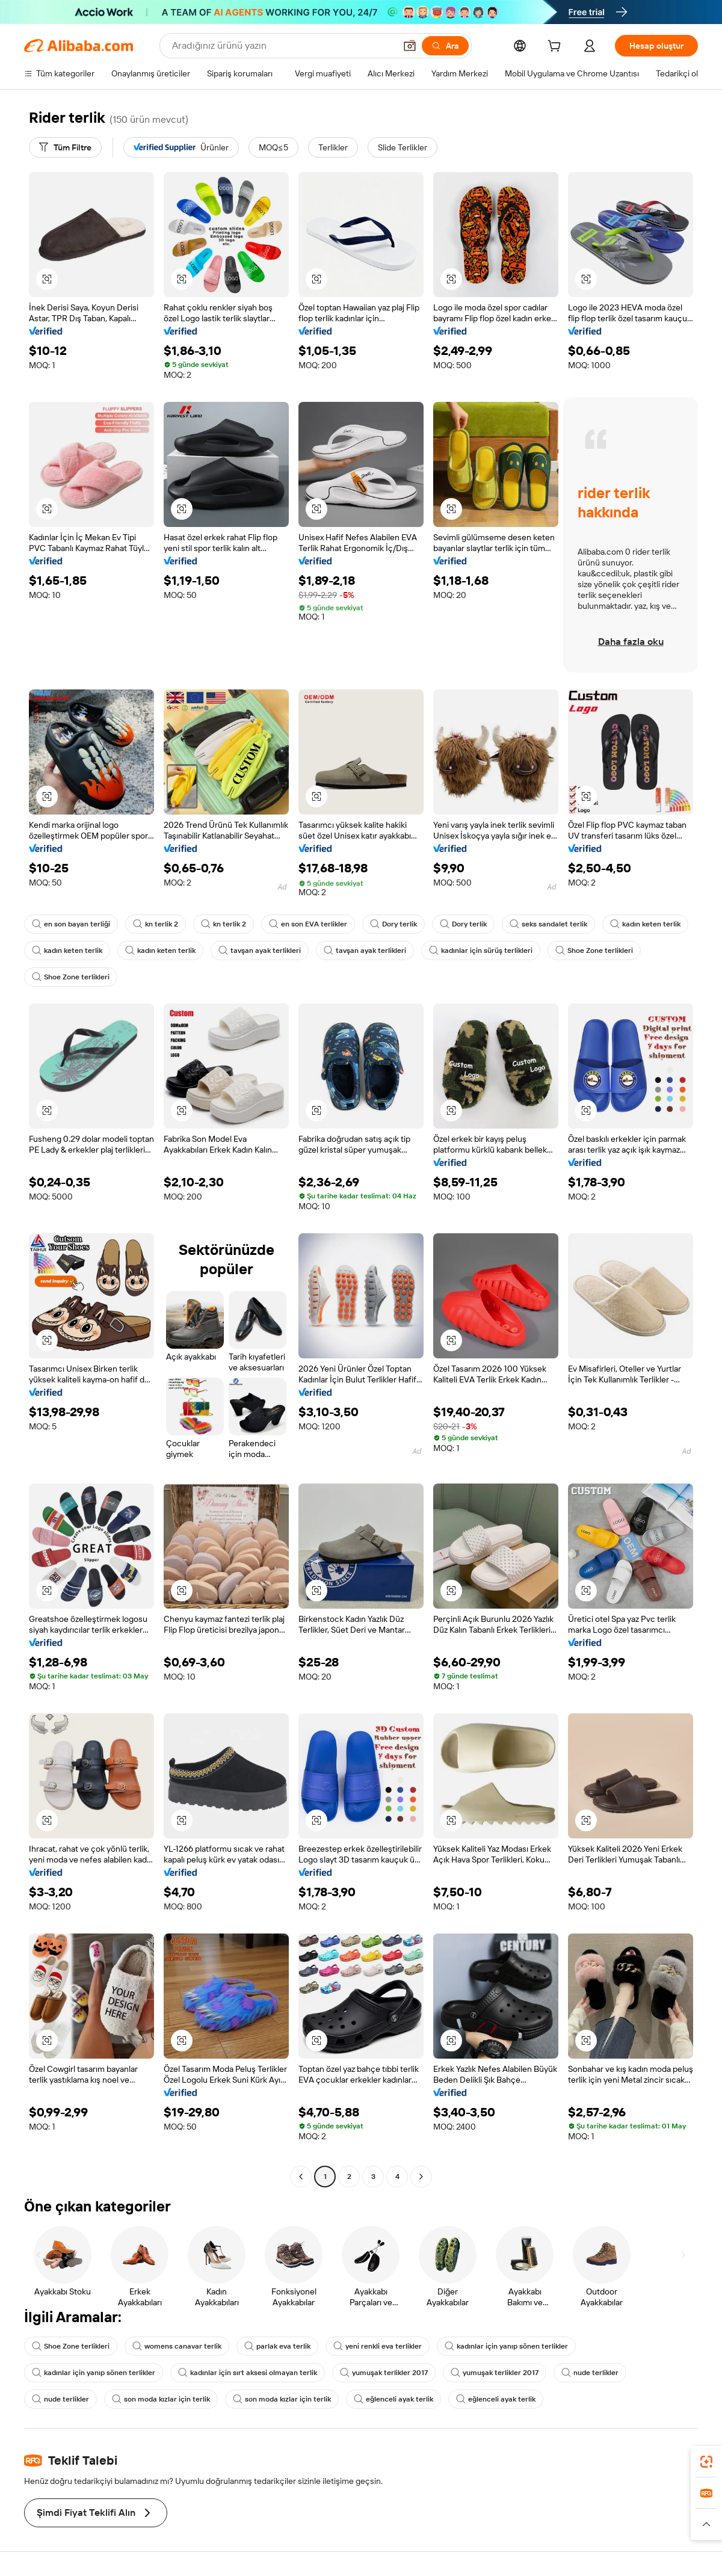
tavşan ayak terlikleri (259, 950)
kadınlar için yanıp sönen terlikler (506, 2346)
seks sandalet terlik (548, 924)
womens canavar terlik (176, 2346)
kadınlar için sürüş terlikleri (480, 950)
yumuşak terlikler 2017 (384, 2372)
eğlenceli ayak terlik (393, 2399)
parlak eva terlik (277, 2346)
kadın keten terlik (645, 924)
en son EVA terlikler (308, 924)
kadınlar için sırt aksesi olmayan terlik (247, 2372)
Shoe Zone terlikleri (594, 950)
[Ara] (445, 45)
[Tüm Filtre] (65, 147)
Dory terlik (393, 924)
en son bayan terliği (71, 924)
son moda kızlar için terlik (161, 2399)
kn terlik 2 (155, 924)
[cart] (557, 47)
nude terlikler (590, 2372)
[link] (706, 2461)
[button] (410, 46)
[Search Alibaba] (282, 45)
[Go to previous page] (301, 2176)
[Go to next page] (421, 2176)
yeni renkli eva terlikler (377, 2346)
